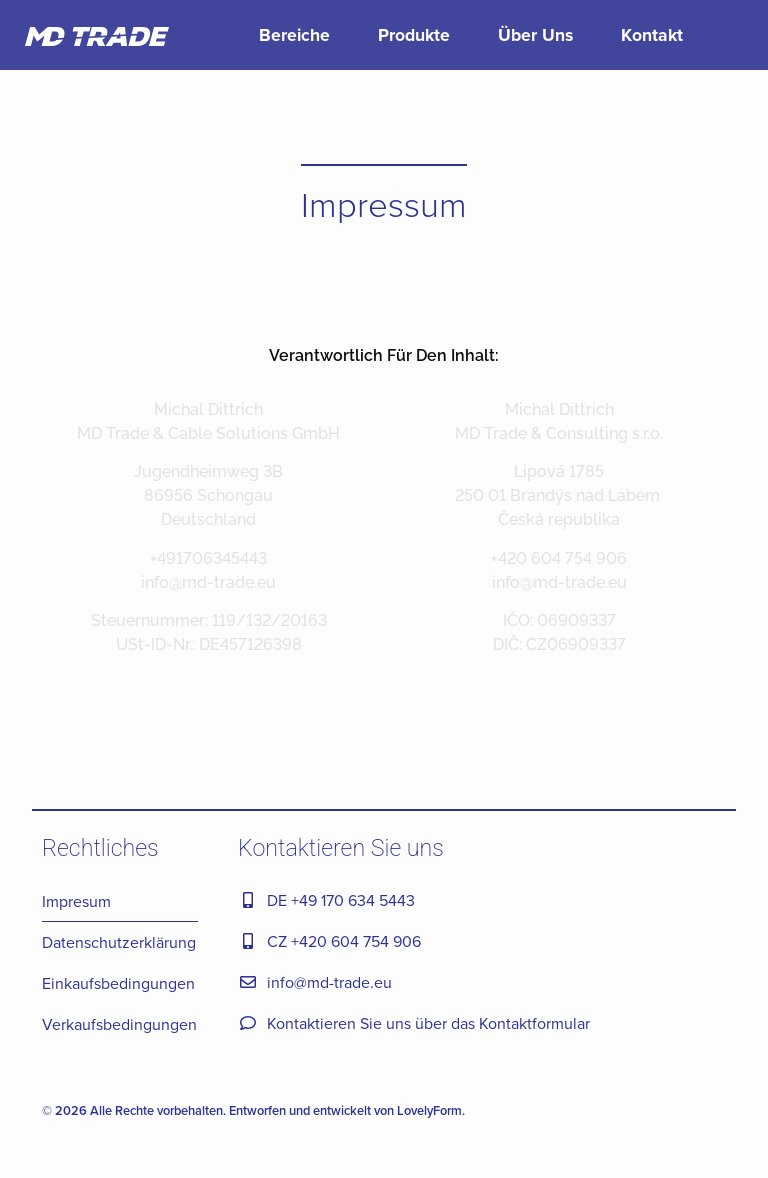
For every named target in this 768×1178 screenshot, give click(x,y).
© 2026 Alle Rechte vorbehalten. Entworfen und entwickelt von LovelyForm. (253, 1110)
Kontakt (652, 34)
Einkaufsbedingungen (118, 983)
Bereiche (294, 34)
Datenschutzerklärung (119, 942)
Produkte (414, 34)
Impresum (76, 901)
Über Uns (535, 34)
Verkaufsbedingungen (119, 1024)
